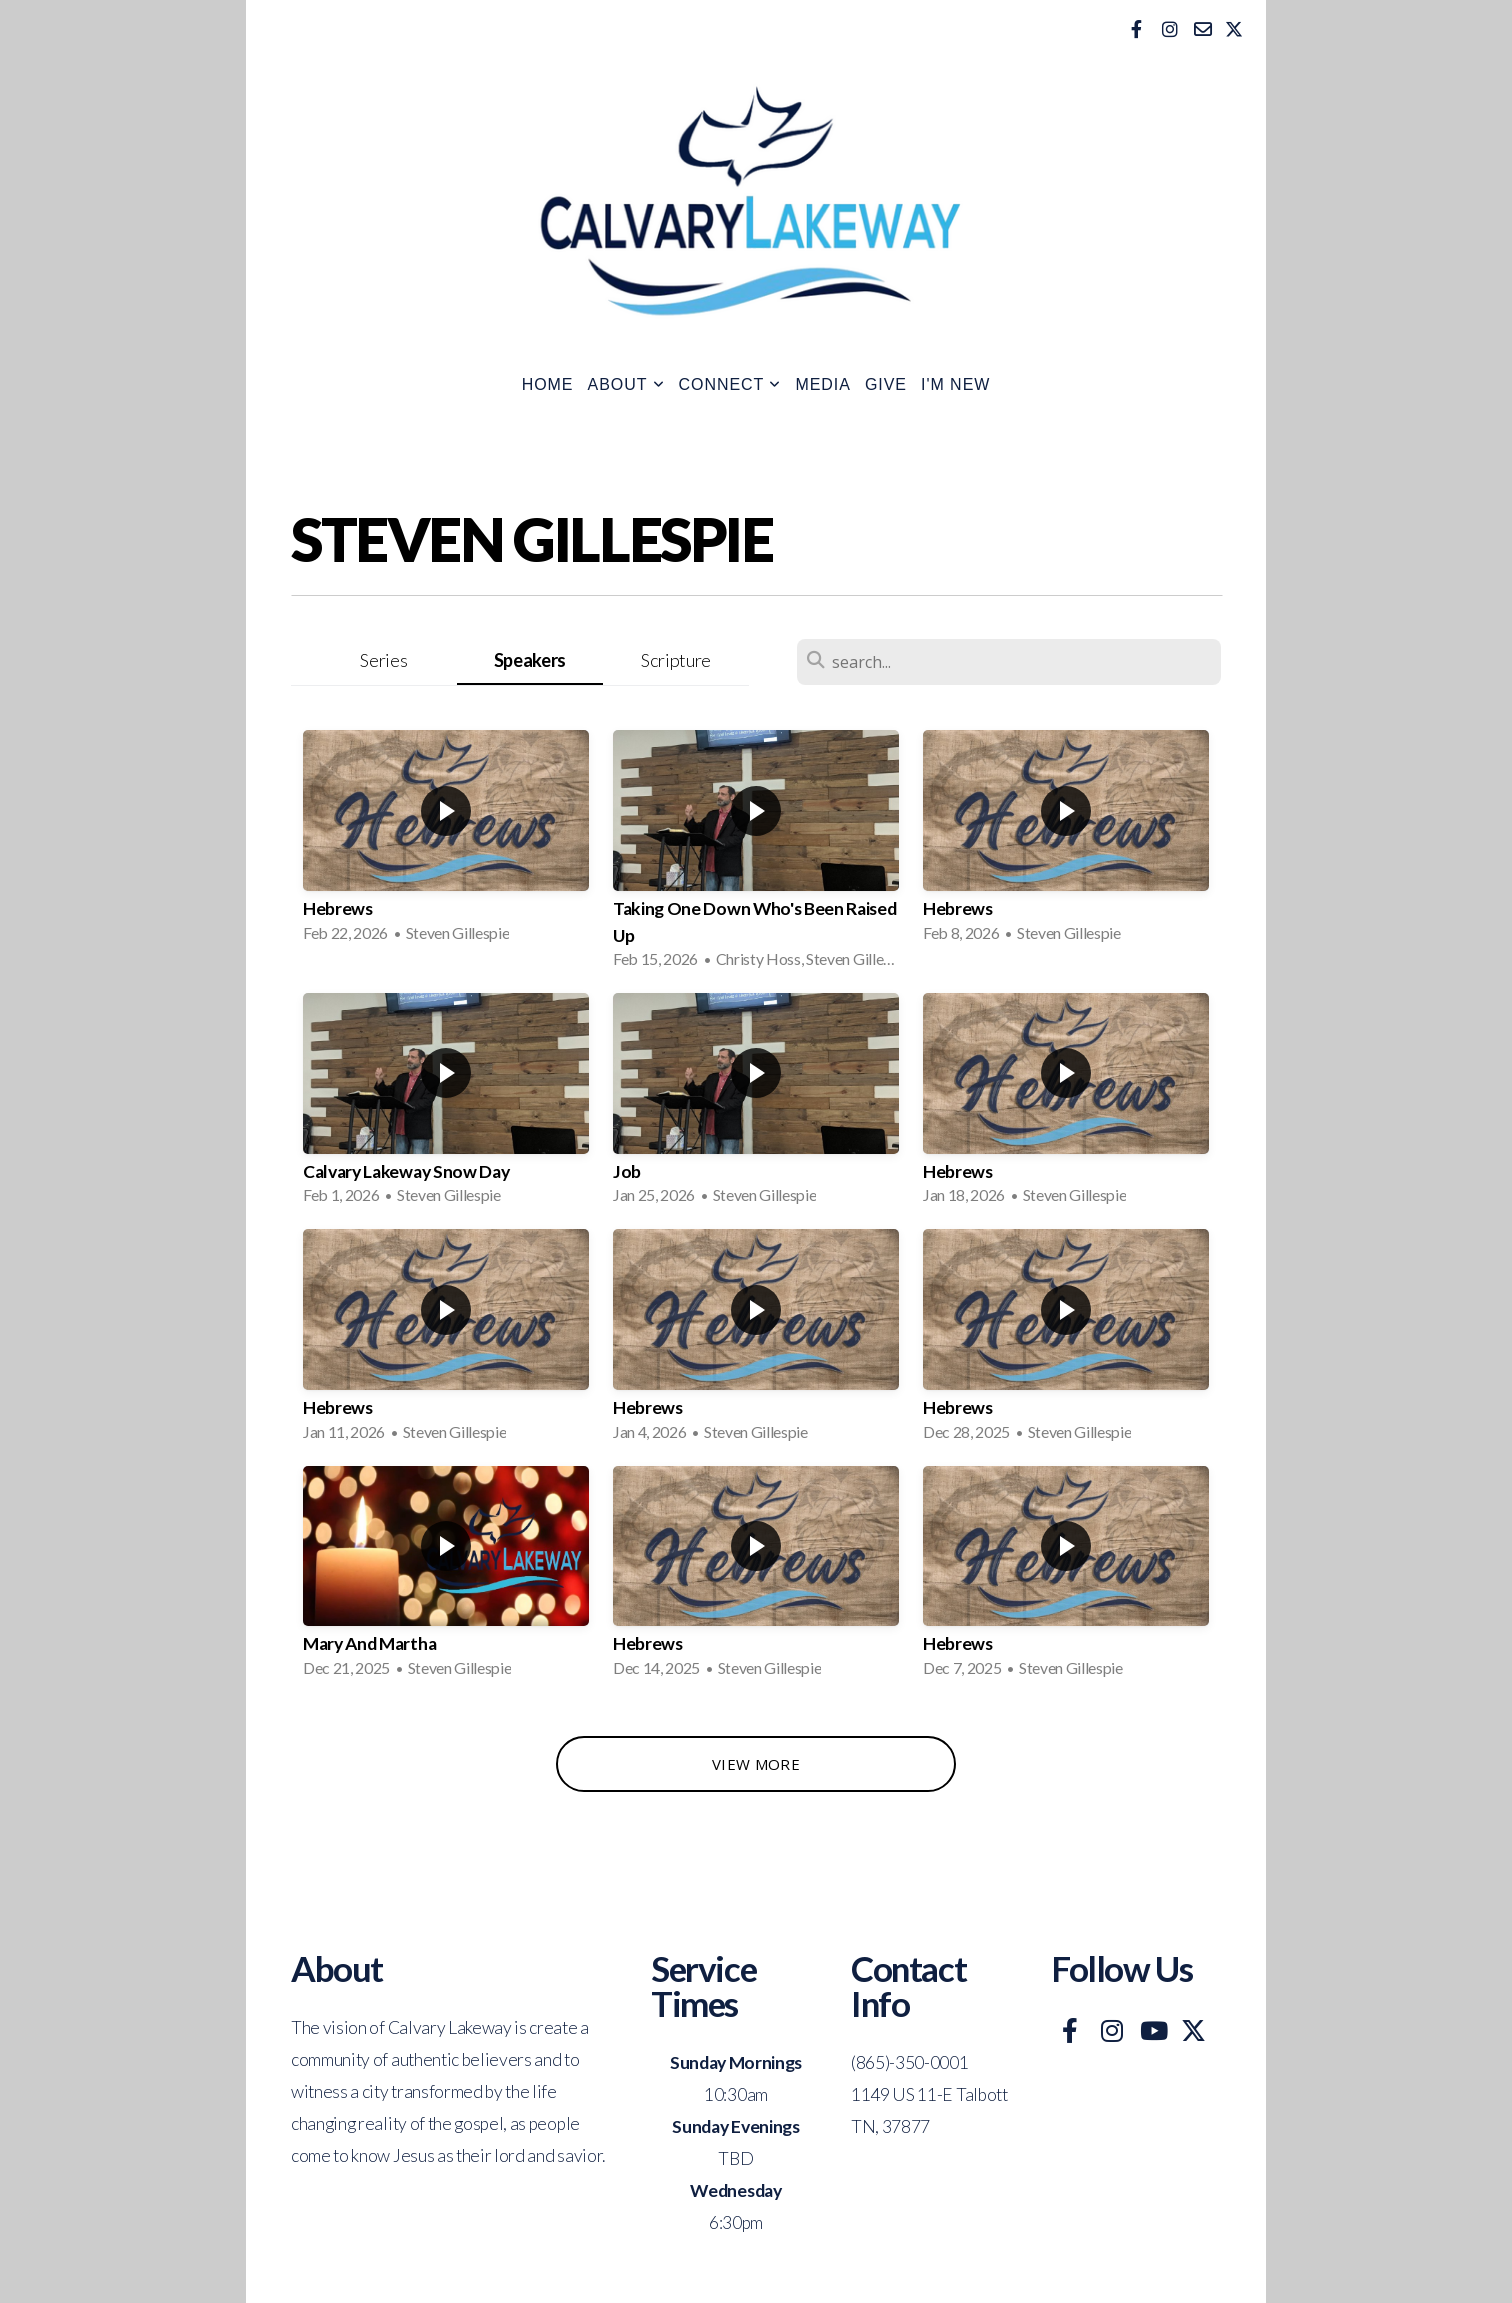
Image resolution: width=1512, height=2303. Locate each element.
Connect (730, 384)
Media (822, 384)
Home (548, 384)
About (626, 384)
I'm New (955, 384)
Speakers (530, 660)
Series (383, 660)
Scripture (676, 660)
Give (886, 384)
